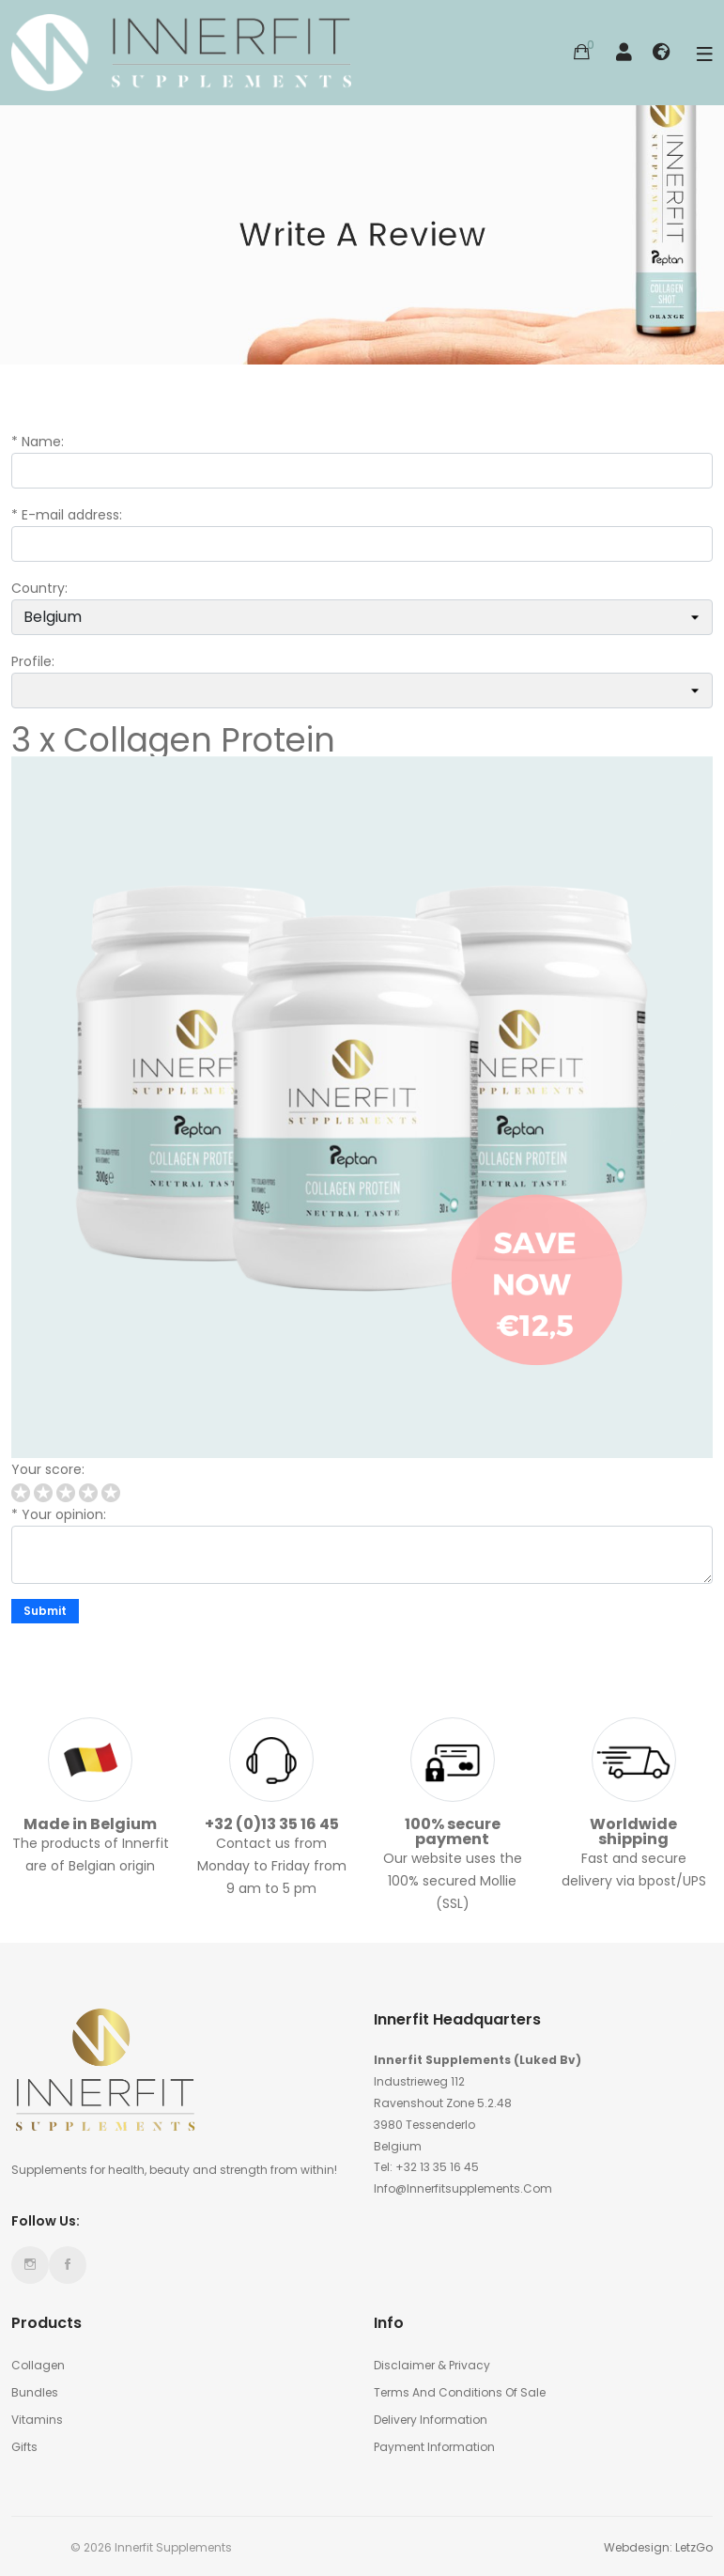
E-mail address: (72, 514)
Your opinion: (64, 1514)
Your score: (48, 1469)
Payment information (434, 2447)
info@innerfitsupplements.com (463, 2188)
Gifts (24, 2447)
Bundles (34, 2392)
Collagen (38, 2365)
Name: (43, 441)
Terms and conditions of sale (460, 2392)
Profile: (32, 661)
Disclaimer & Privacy (432, 2365)
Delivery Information (430, 2420)
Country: (39, 588)
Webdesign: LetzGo (658, 2547)
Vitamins (37, 2420)
